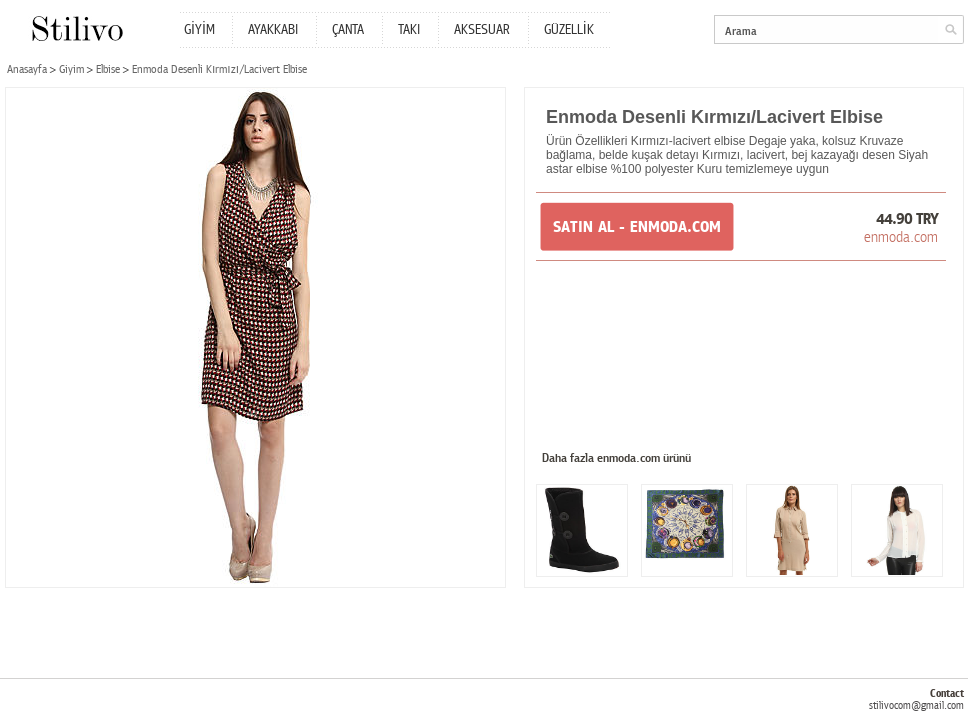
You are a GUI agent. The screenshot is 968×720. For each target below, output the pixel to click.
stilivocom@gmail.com (916, 705)
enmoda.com (901, 237)
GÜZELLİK (569, 30)
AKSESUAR (482, 30)
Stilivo (76, 28)
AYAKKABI (273, 30)
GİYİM (199, 30)
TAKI (409, 30)
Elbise (108, 69)
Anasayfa (27, 69)
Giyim (71, 69)
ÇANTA (348, 30)
